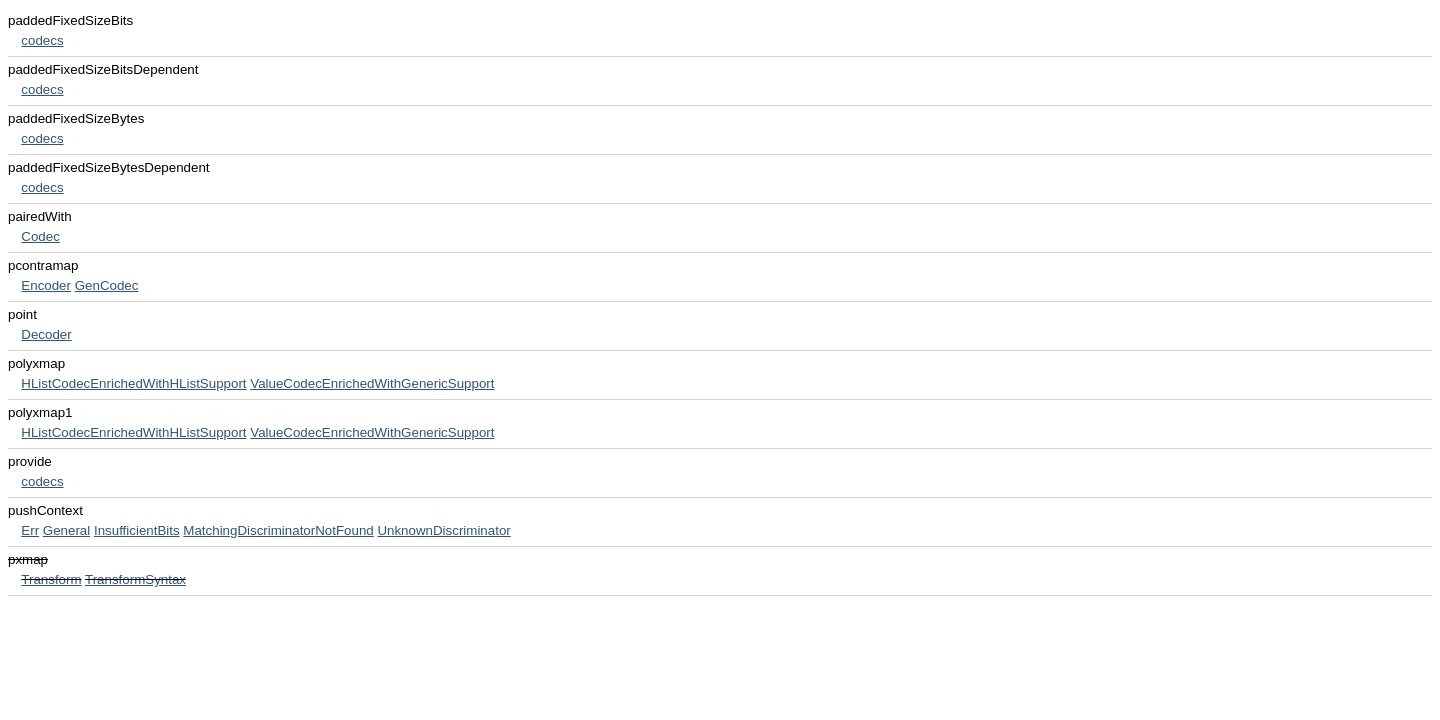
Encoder (46, 285)
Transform (51, 579)
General (66, 530)
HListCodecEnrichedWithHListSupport (133, 383)
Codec (40, 236)
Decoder (46, 334)
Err (30, 530)
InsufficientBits (137, 530)
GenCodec (107, 285)
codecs (42, 40)
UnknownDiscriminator (443, 530)
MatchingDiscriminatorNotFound (278, 530)
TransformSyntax (135, 579)
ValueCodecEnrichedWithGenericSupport (372, 383)
